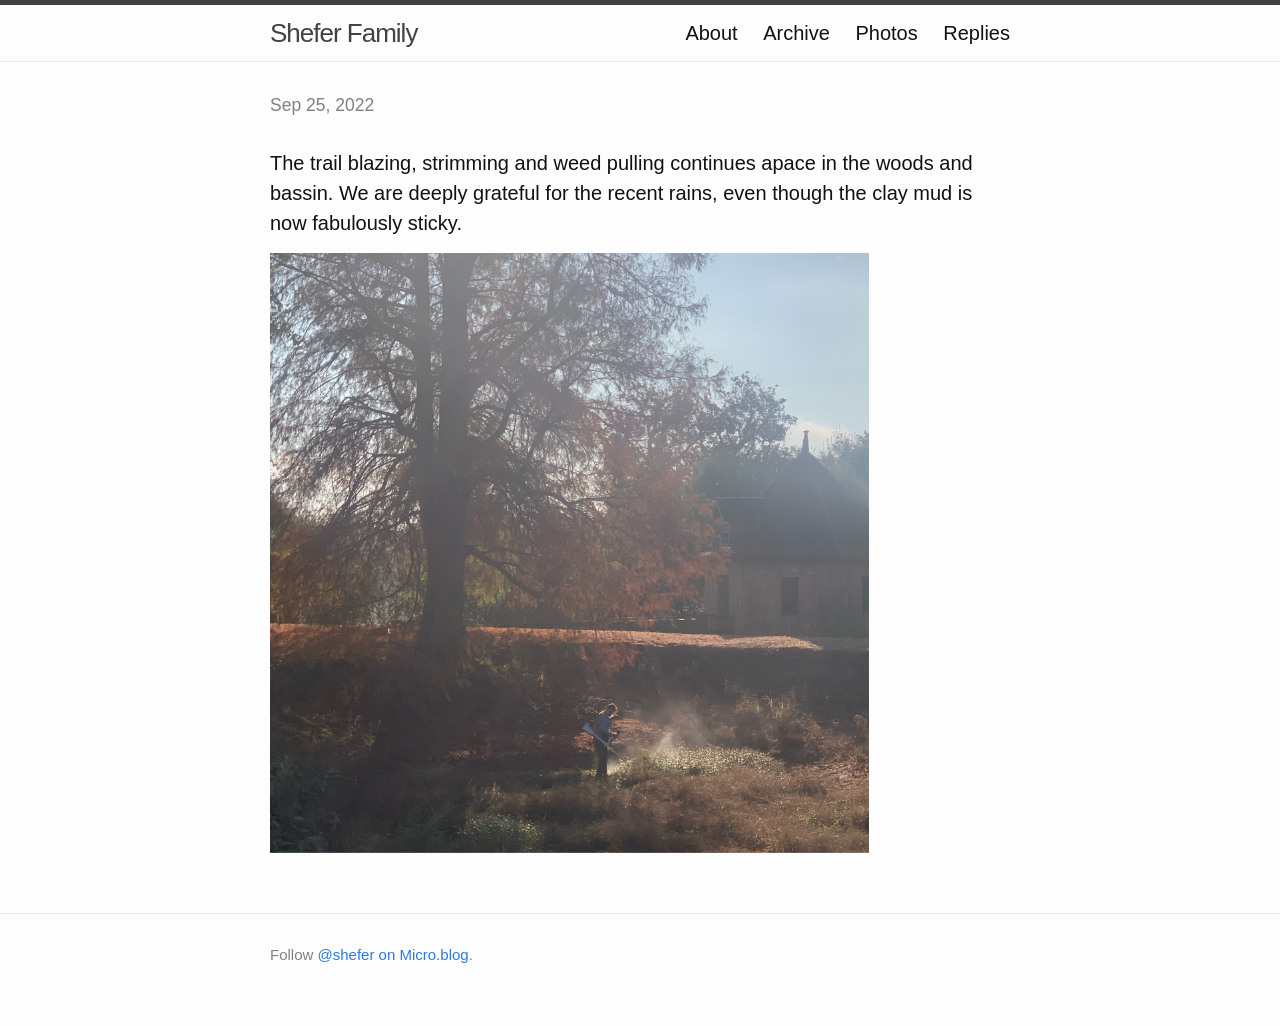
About (711, 33)
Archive (796, 33)
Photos (886, 33)
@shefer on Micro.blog (393, 954)
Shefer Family (343, 33)
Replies (976, 33)
